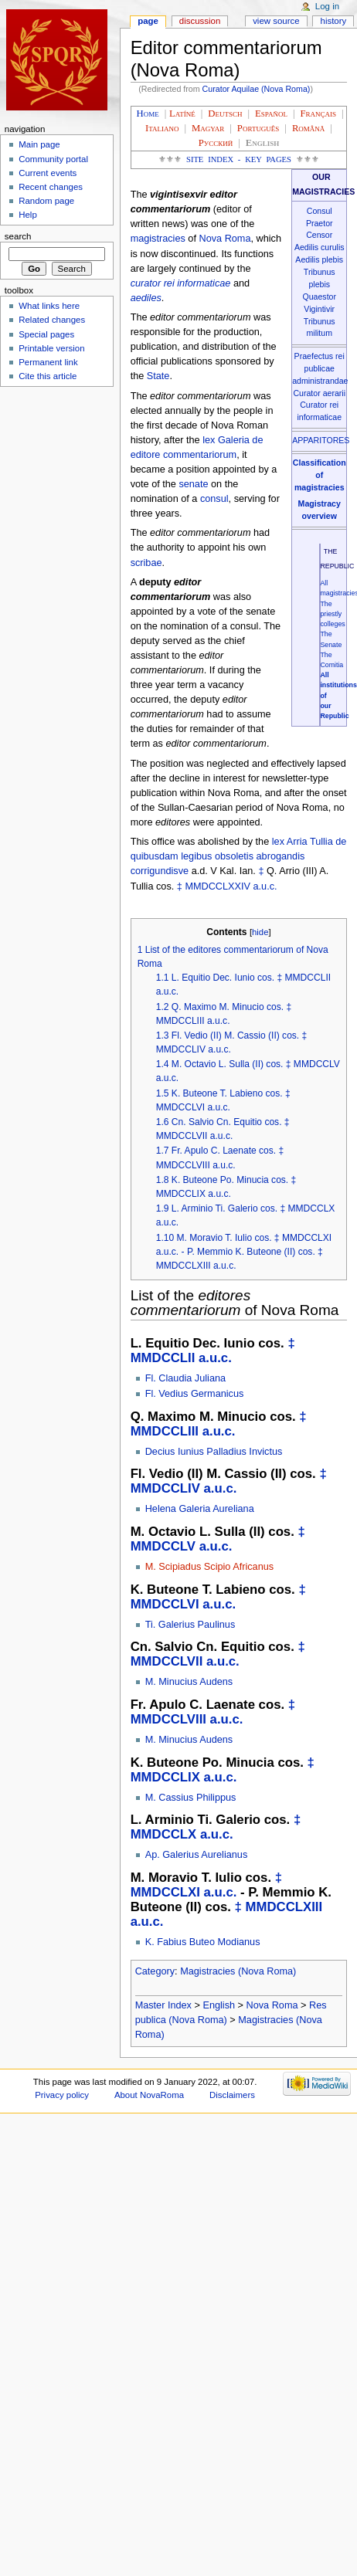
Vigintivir (319, 309)
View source (276, 20)
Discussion (199, 20)
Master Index (163, 2005)
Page (148, 20)
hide (260, 932)
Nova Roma (224, 238)
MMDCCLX (164, 1834)
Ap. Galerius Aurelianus (196, 1854)
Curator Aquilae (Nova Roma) (256, 88)
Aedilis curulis (319, 247)
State (158, 376)
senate (193, 484)
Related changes (52, 319)
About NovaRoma (149, 2095)
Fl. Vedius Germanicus (194, 1393)
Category (155, 1971)
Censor (319, 234)
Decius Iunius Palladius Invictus (214, 1451)
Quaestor (319, 296)
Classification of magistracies (319, 475)
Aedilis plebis (319, 259)
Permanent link (48, 362)
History (334, 20)
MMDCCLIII (165, 1431)
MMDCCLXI (165, 1892)
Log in (327, 6)
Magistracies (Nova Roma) (238, 1971)
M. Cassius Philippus (190, 1797)
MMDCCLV (163, 1546)
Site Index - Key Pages (238, 159)
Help (28, 214)
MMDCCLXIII (284, 1907)
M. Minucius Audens (189, 1681)
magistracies (158, 238)
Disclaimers (232, 2095)
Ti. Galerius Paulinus (190, 1624)
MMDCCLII (163, 1358)
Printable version (51, 348)
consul (214, 498)
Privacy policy (62, 2095)
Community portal (53, 159)
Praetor (319, 223)
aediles (146, 298)
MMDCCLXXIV (217, 886)
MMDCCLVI (165, 1604)
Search (18, 236)
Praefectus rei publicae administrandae (320, 368)
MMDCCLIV (165, 1488)
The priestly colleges (332, 614)
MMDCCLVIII (168, 1719)
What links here (49, 305)
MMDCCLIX (165, 1777)
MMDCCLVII (167, 1661)
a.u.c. (265, 886)
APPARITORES (320, 440)
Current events (47, 173)
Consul (319, 210)
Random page (46, 200)
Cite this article (47, 376)
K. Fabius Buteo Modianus (202, 1942)
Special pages (46, 334)
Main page (39, 144)
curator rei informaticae (181, 283)
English (218, 2005)
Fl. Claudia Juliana (185, 1378)
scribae (146, 563)
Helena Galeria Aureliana (199, 1508)
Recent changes (51, 187)
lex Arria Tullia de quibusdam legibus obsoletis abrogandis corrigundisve (239, 856)
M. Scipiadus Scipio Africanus (209, 1566)
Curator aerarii (319, 393)
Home (148, 113)
